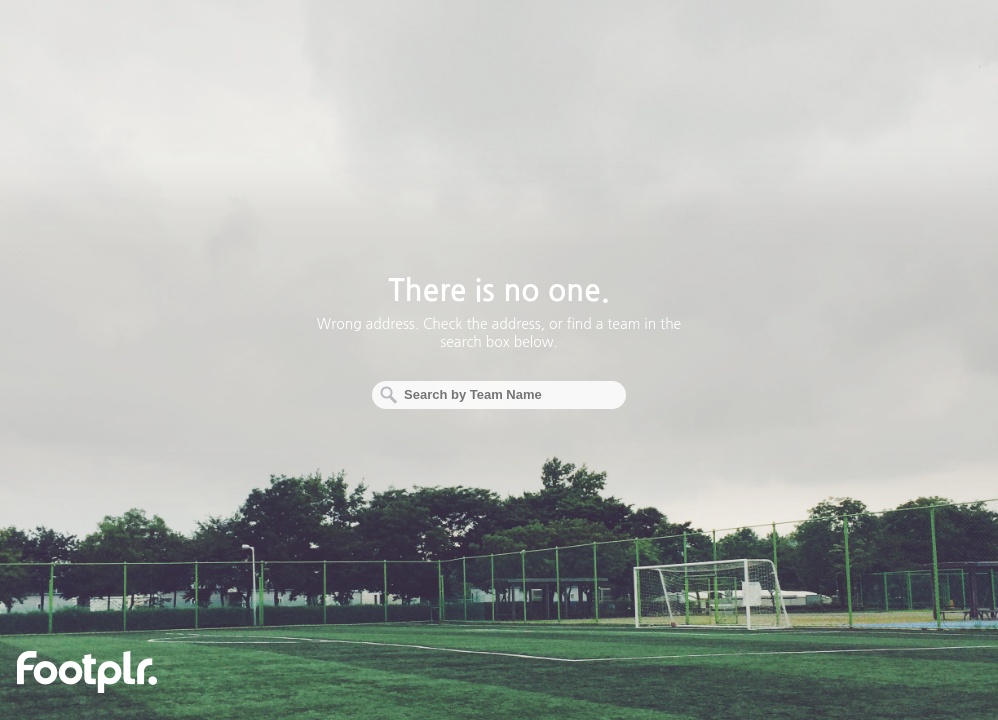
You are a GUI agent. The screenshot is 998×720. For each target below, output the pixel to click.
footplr (87, 672)
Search (387, 395)
